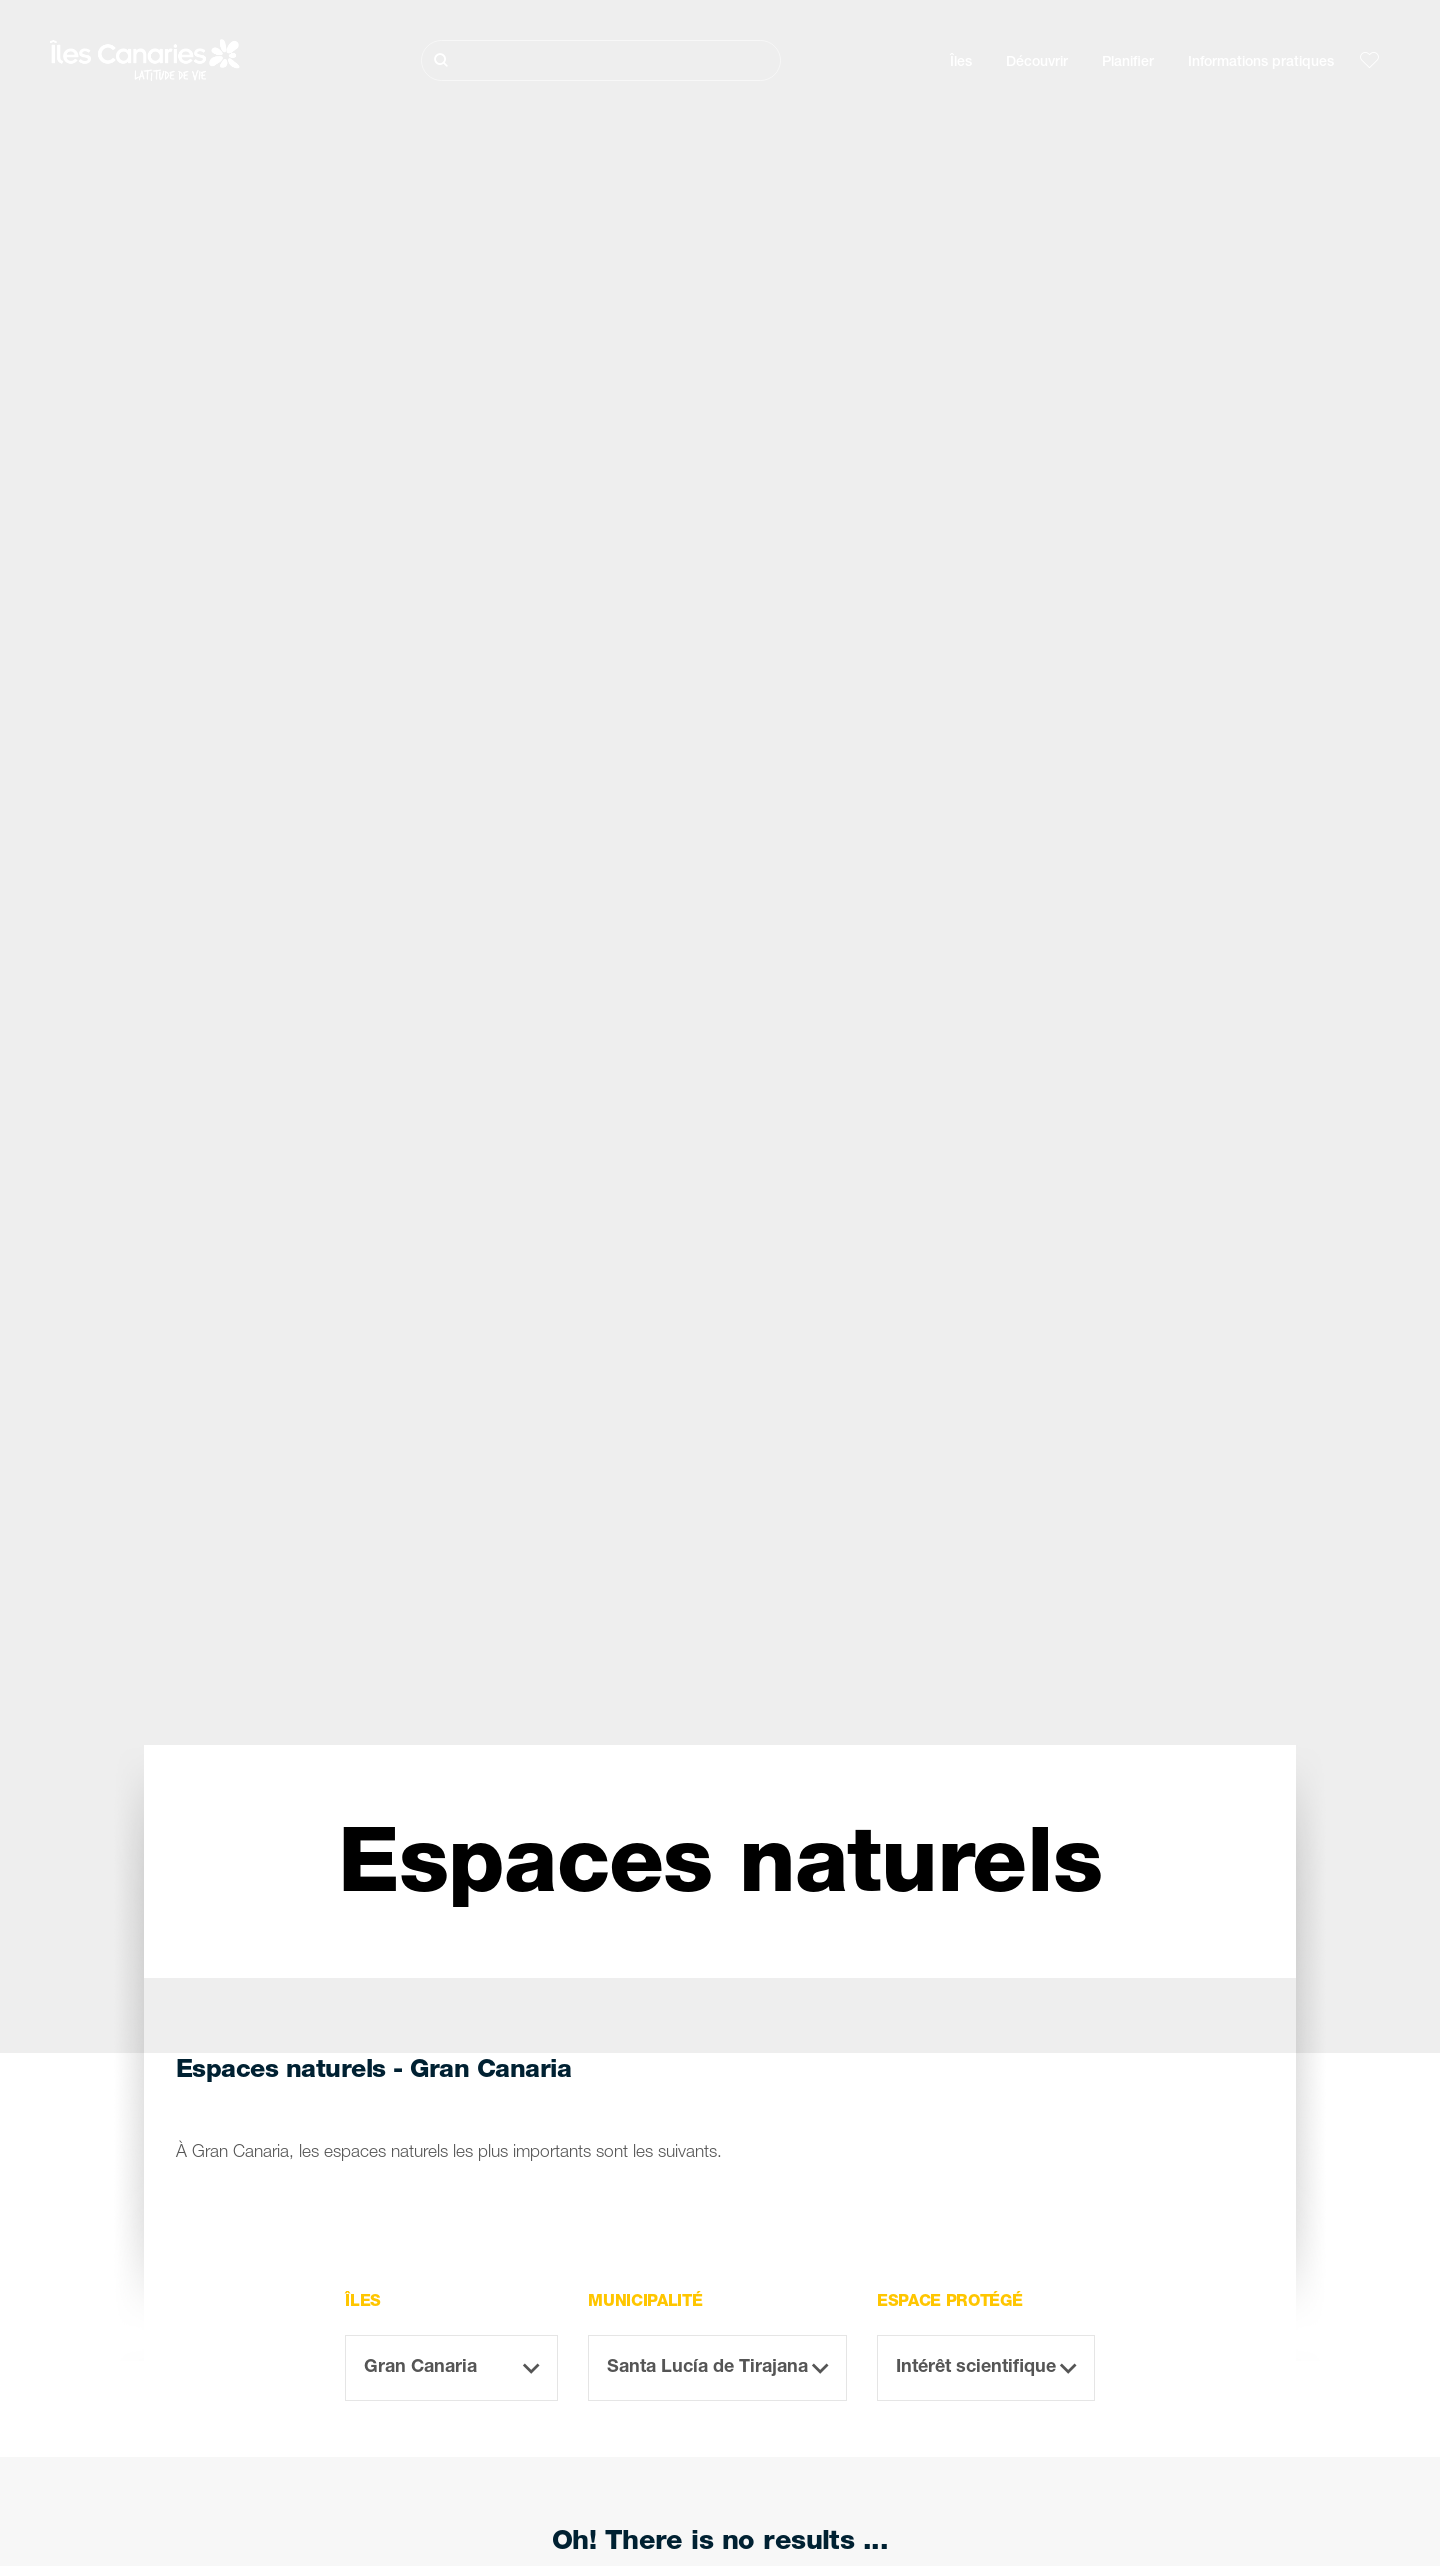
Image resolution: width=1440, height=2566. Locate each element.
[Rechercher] (601, 60)
